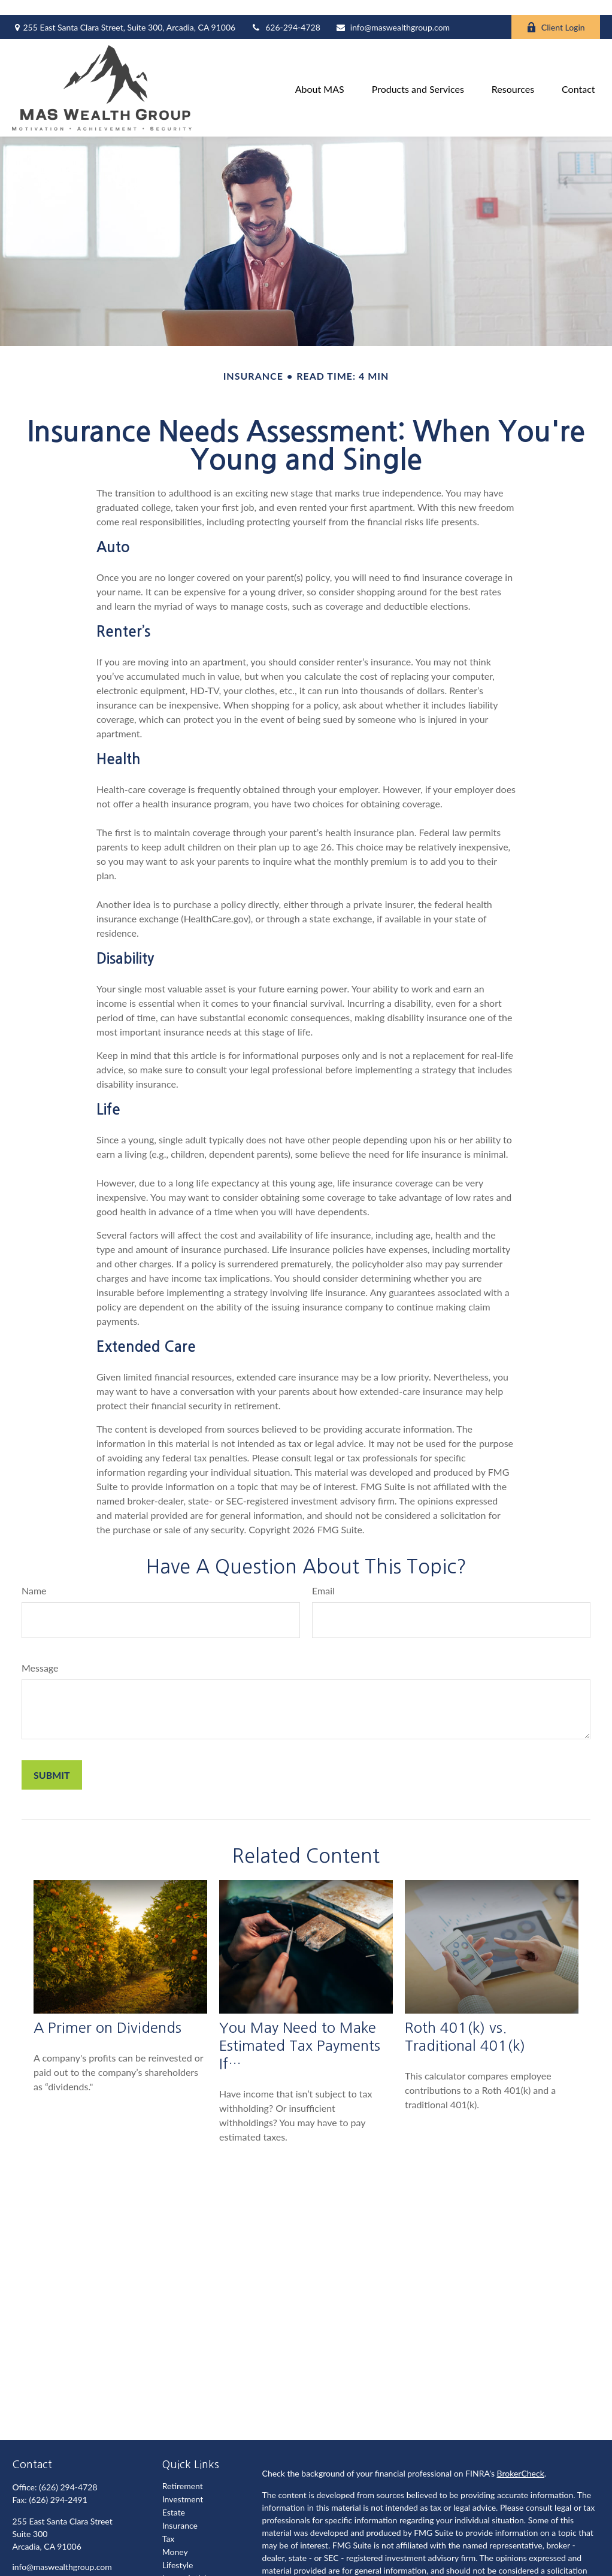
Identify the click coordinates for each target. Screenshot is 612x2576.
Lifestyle (177, 2550)
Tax (168, 2524)
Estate (173, 2497)
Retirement (182, 2471)
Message (40, 1652)
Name (34, 1575)
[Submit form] (52, 1760)
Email (323, 1575)
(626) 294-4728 (68, 2472)
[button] (319, 73)
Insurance (180, 2510)
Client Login (555, 12)
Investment (183, 2484)
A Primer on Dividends (107, 2012)
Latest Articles (188, 2563)
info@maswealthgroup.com (392, 12)
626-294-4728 (285, 12)
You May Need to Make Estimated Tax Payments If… (299, 2030)
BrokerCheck (520, 2458)
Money (175, 2537)
